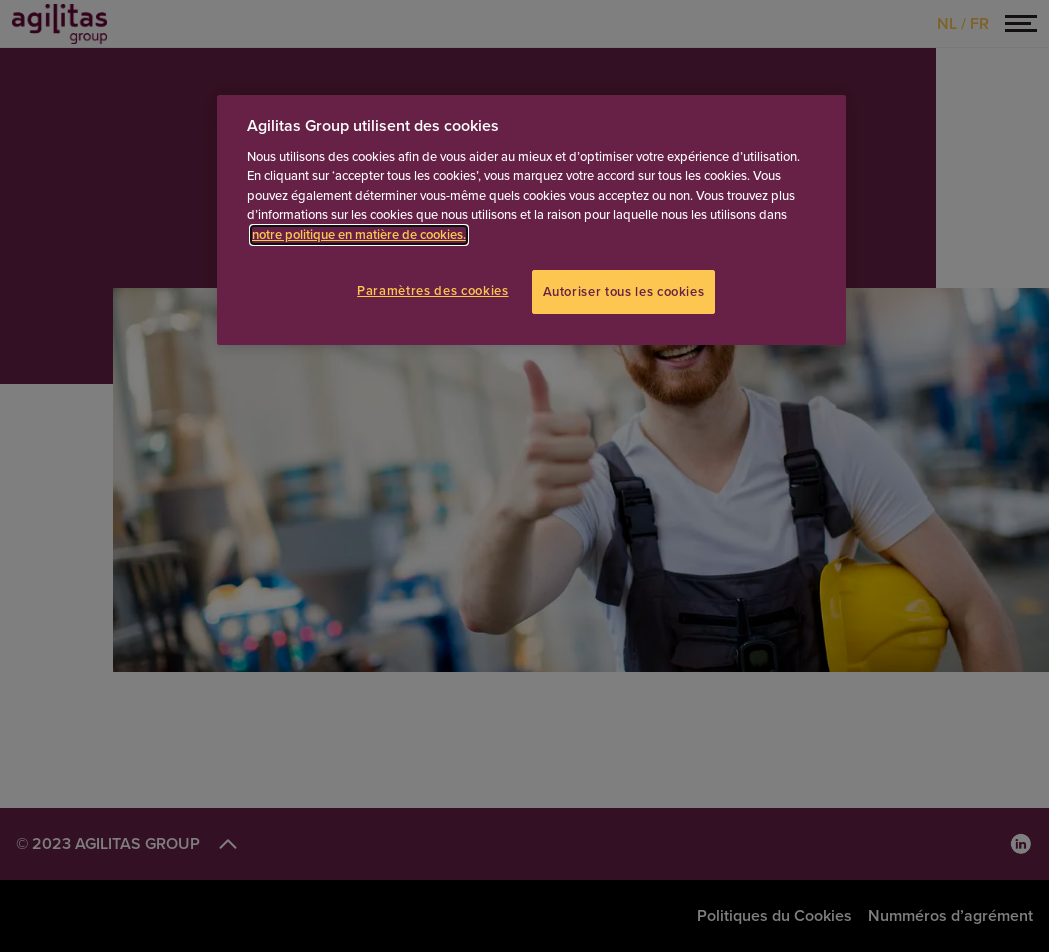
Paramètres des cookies (432, 291)
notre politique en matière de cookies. (359, 235)
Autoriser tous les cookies (624, 292)
